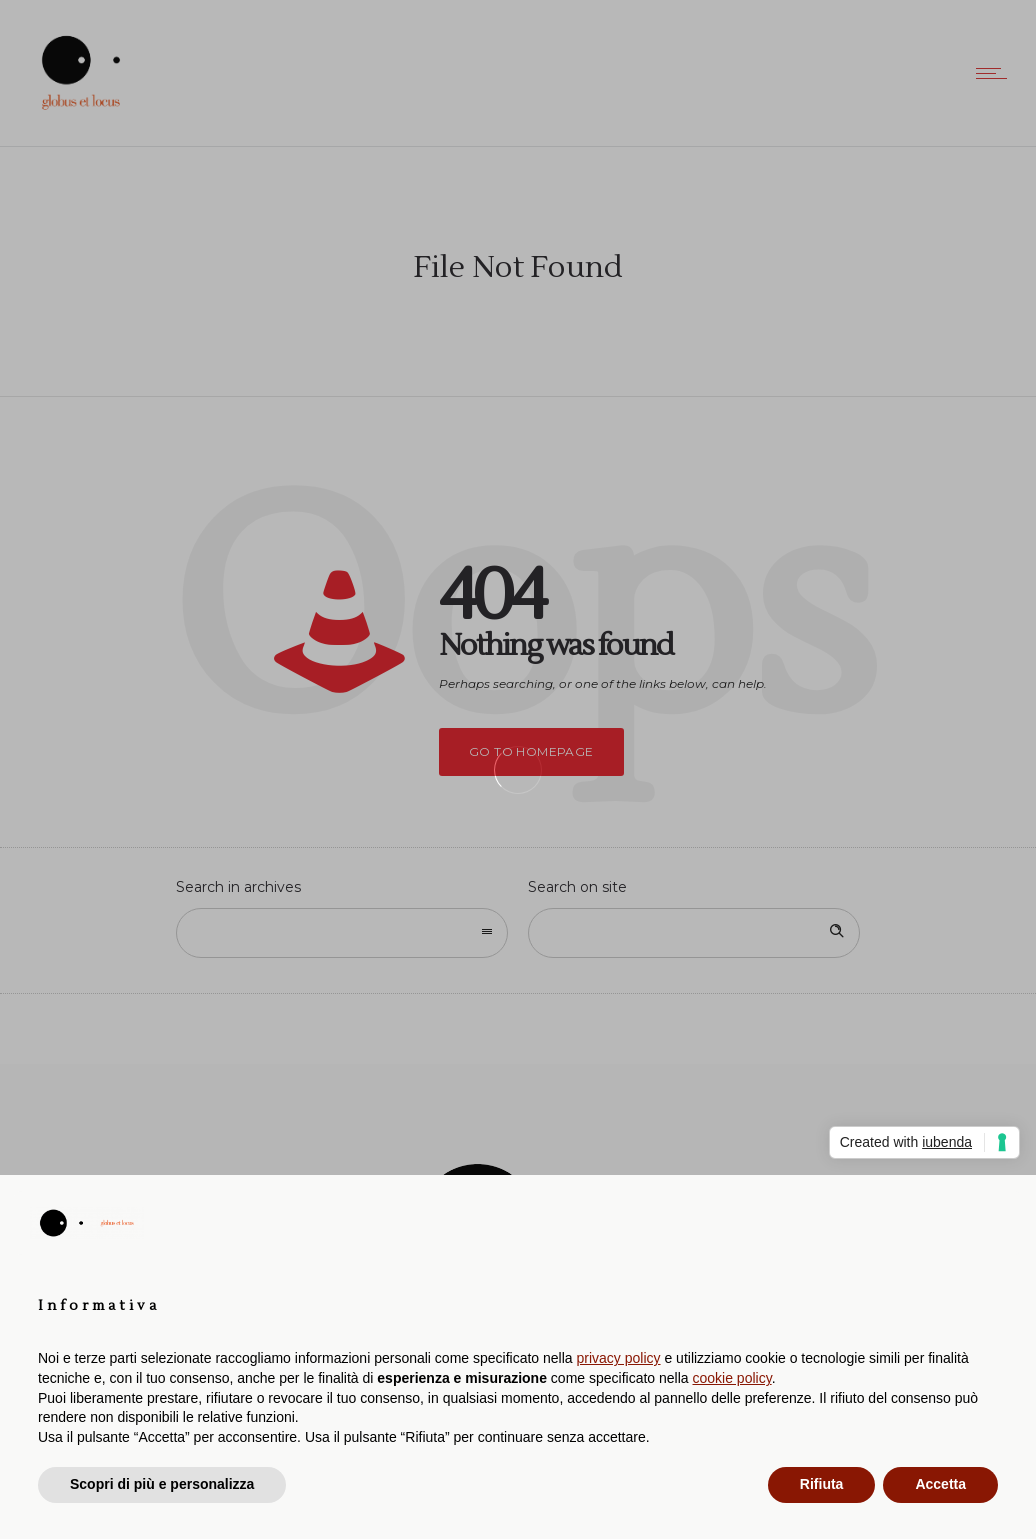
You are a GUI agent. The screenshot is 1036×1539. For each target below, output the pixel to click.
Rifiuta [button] (822, 1484)
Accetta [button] (940, 1484)
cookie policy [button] (732, 1378)
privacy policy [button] (619, 1358)
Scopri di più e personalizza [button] (162, 1484)
